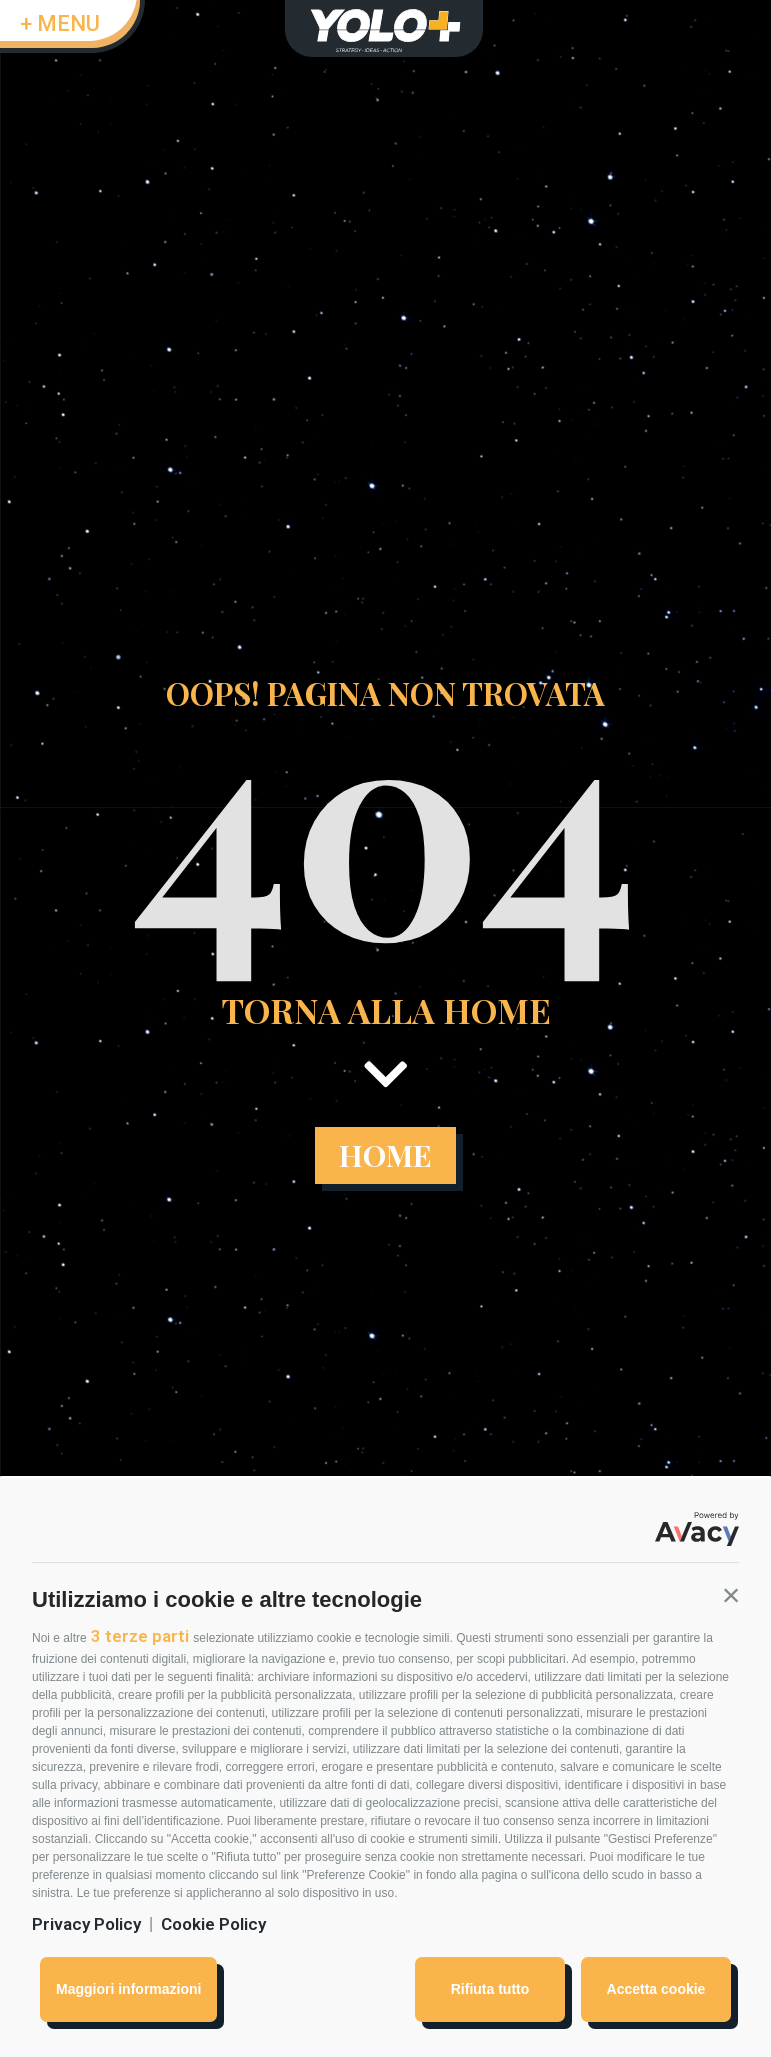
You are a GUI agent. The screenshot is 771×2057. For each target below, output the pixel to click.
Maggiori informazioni (128, 1989)
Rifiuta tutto (490, 1989)
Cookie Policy (213, 1924)
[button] (731, 1595)
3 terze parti (140, 1636)
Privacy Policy (86, 1924)
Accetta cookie (656, 1989)
